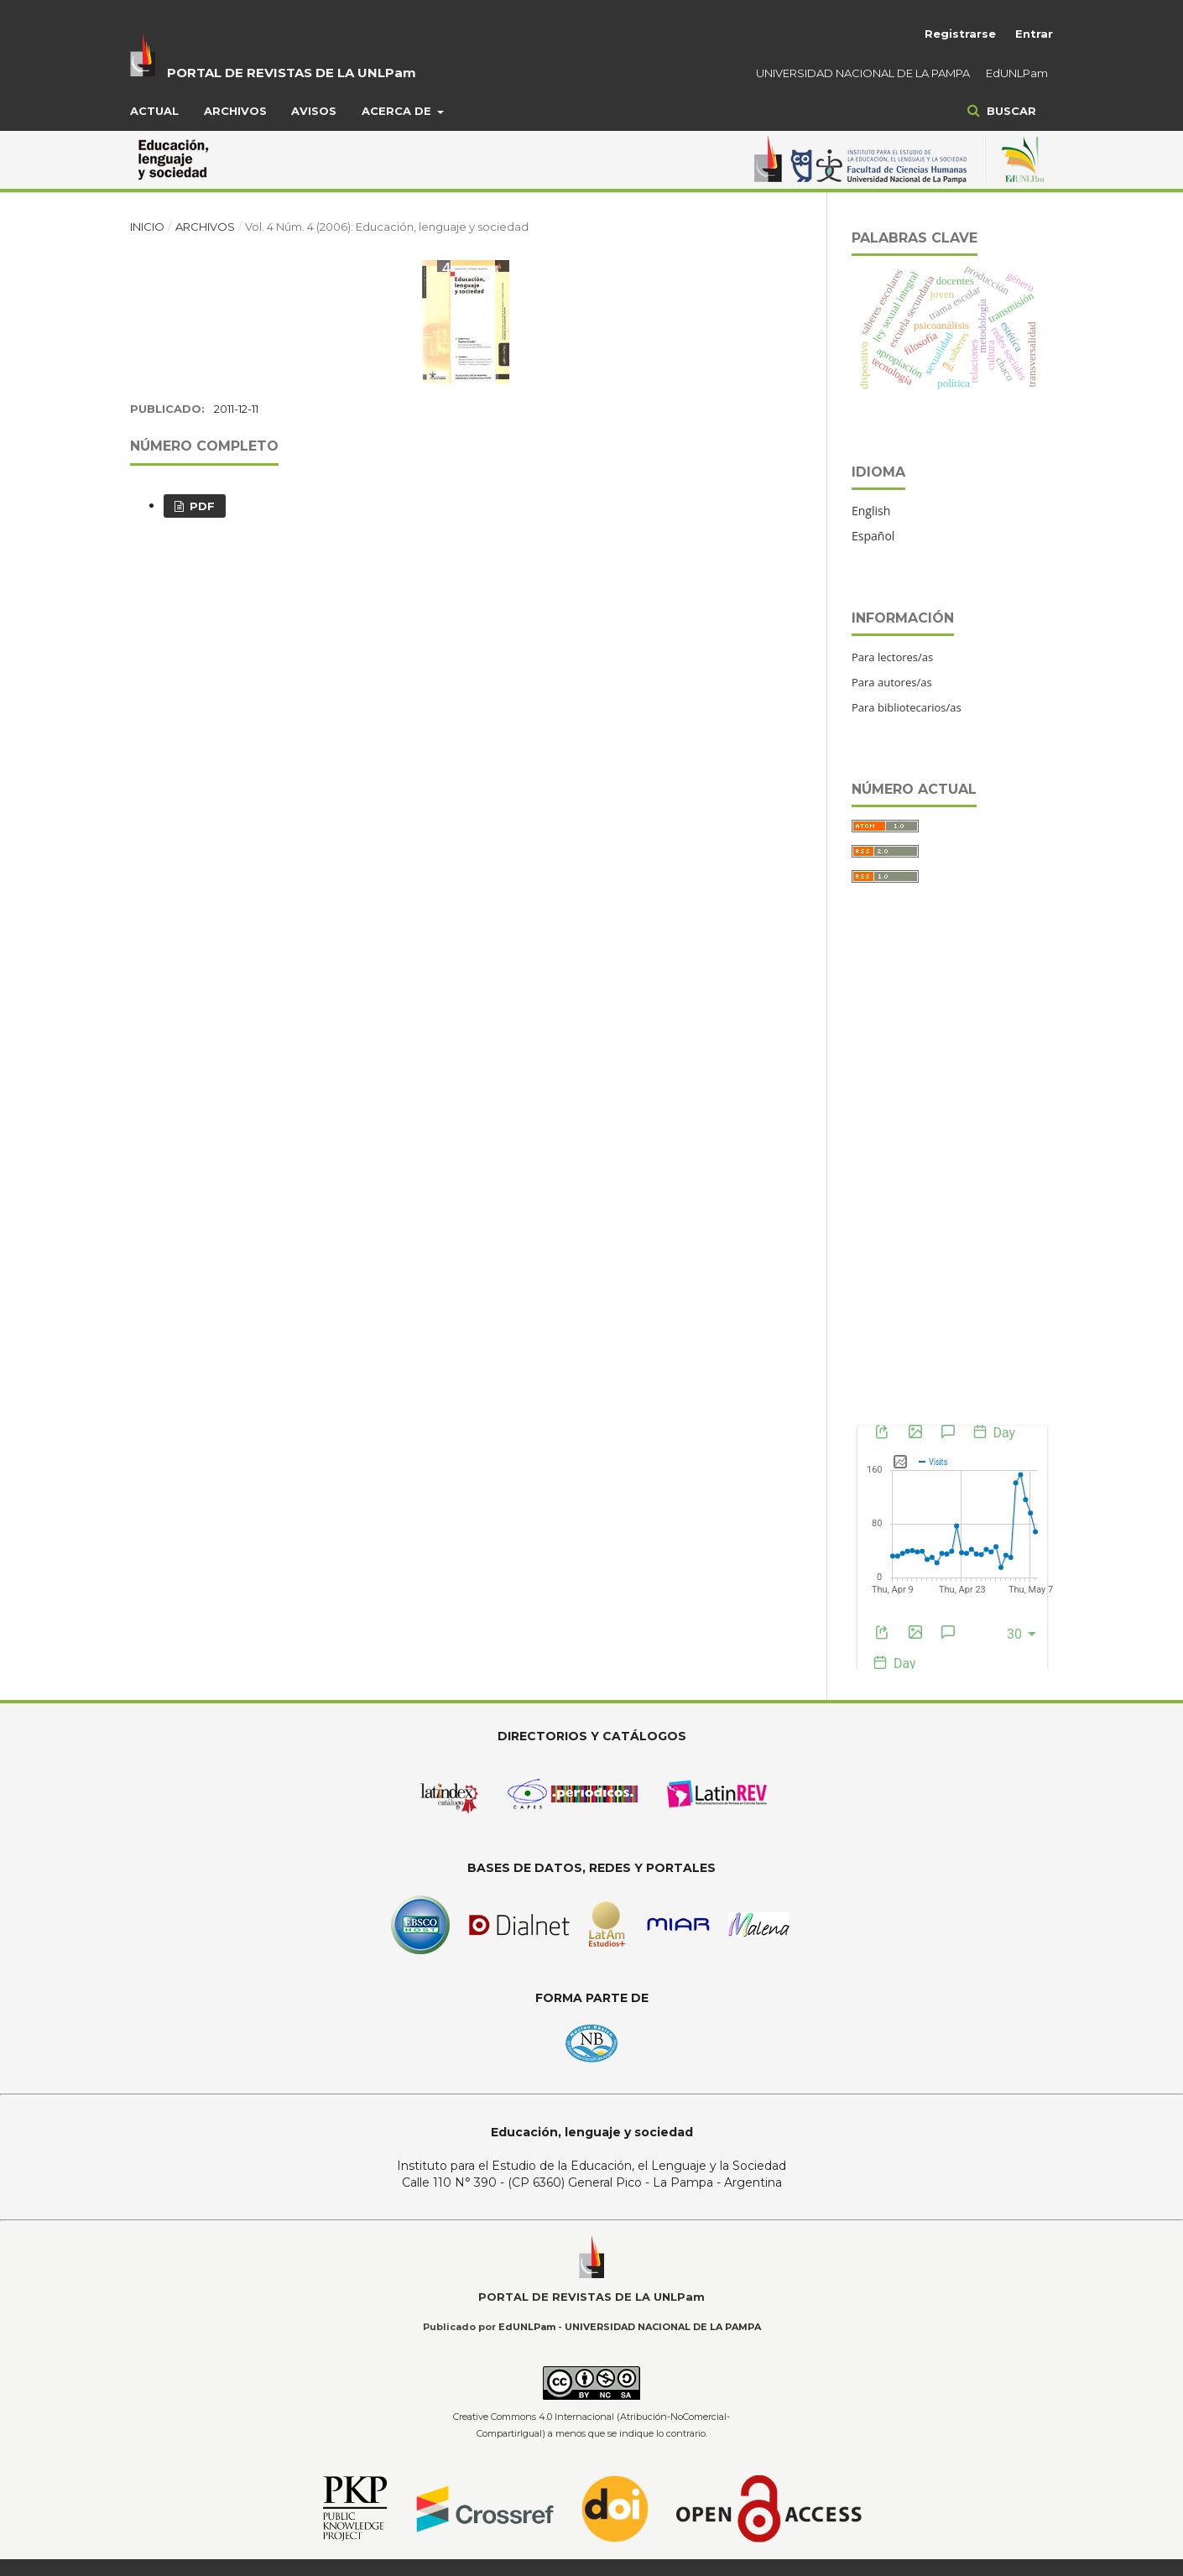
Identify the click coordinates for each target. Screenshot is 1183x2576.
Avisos (313, 110)
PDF (200, 506)
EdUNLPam (1017, 73)
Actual (154, 110)
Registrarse (960, 33)
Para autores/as (892, 682)
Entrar (1034, 33)
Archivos (235, 110)
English (871, 511)
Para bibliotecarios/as (907, 707)
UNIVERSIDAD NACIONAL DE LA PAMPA (863, 73)
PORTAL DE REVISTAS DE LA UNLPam (291, 73)
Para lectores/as (892, 657)
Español (873, 536)
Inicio (147, 226)
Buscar (1009, 110)
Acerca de (398, 110)
